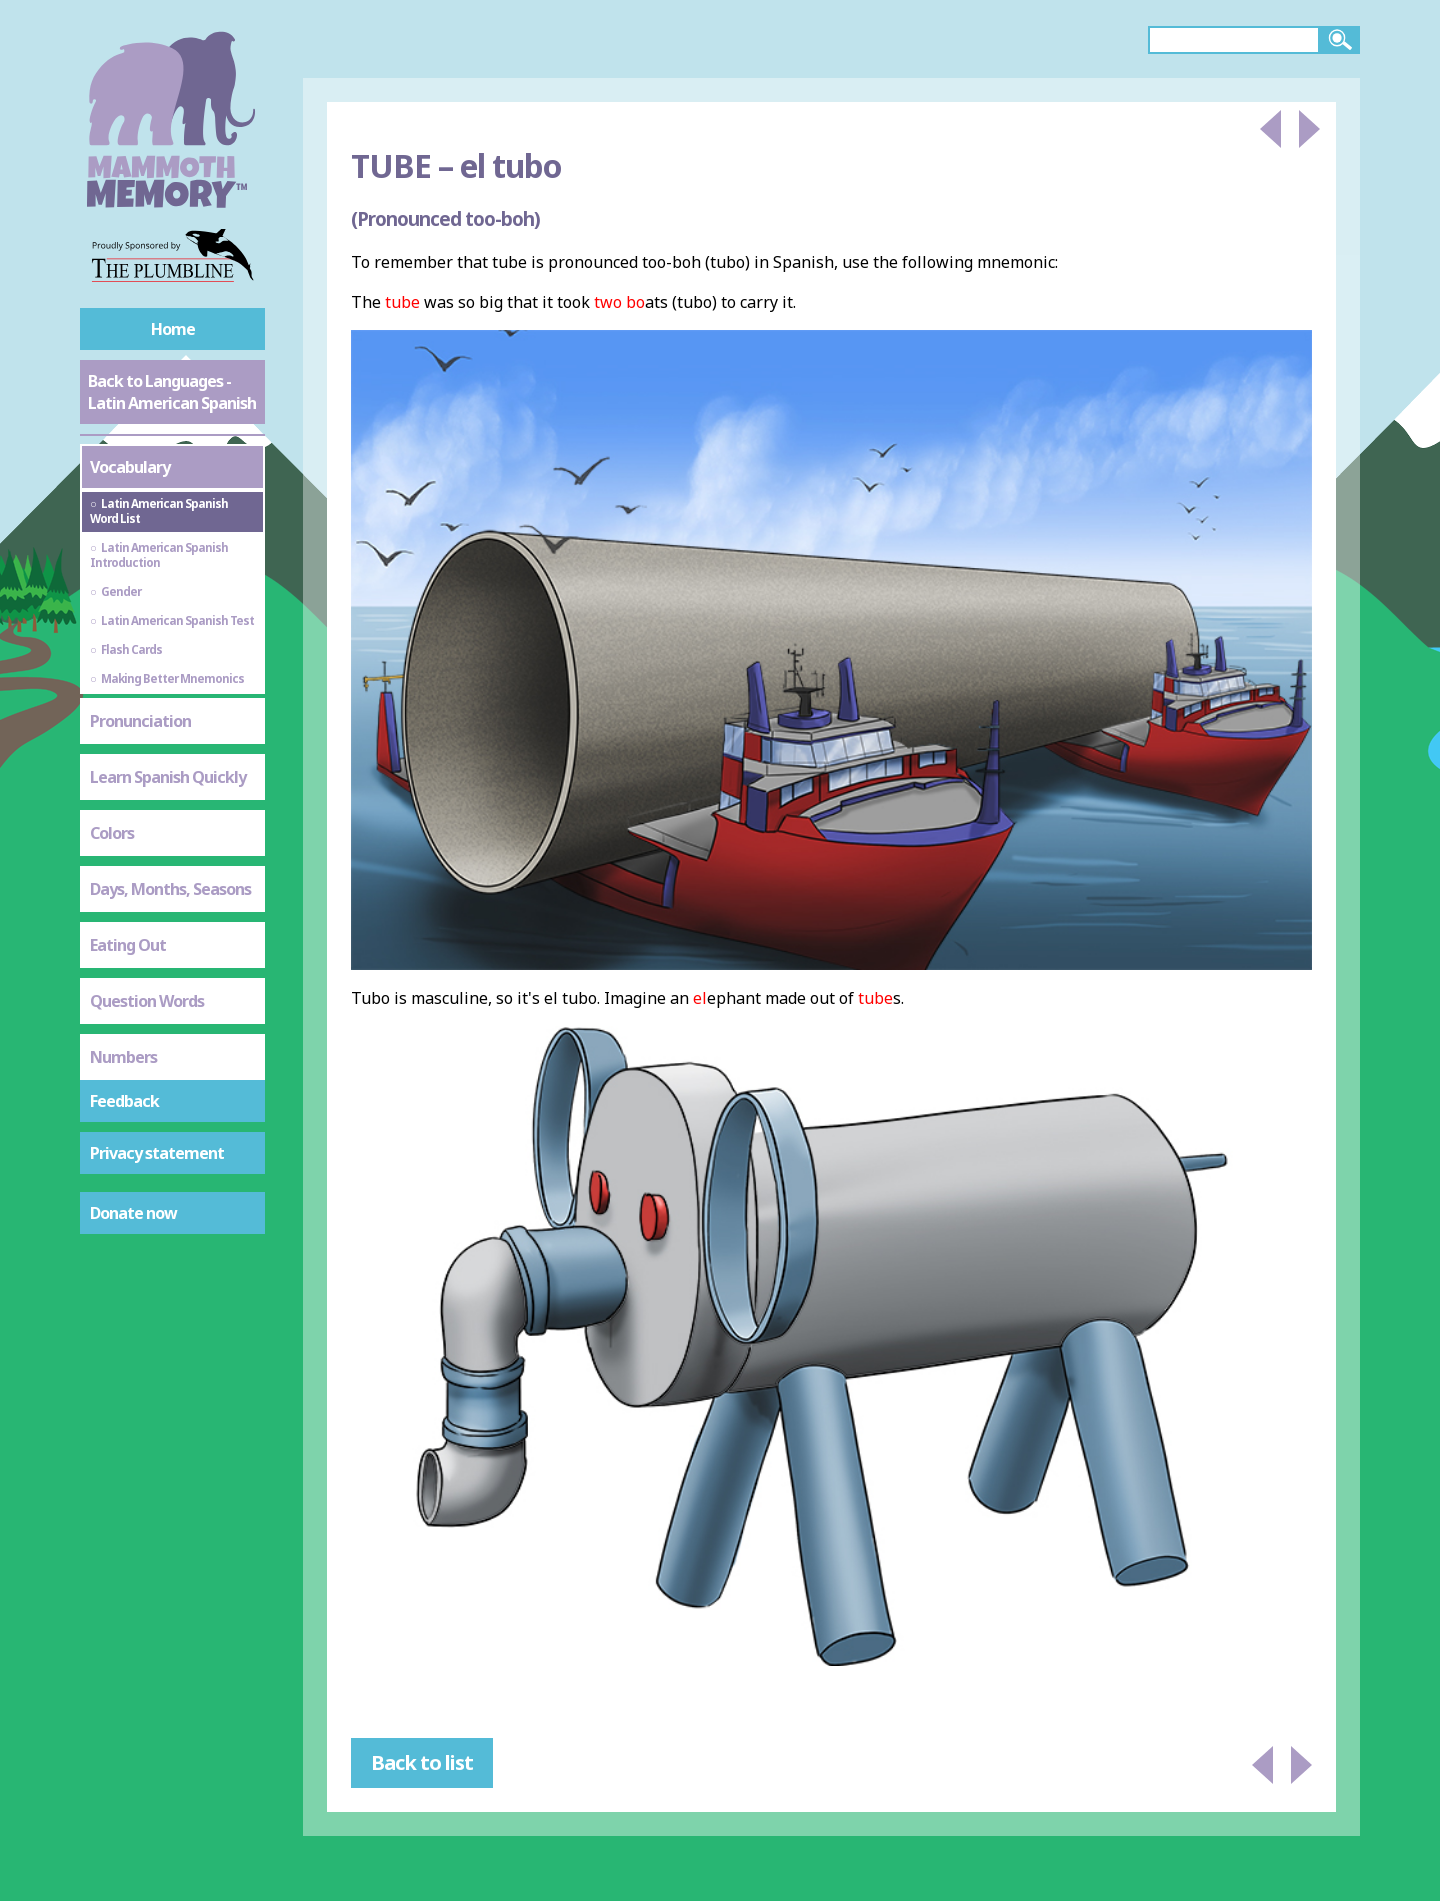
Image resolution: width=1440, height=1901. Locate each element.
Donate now (133, 1213)
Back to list (422, 1762)
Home (173, 329)
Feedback (124, 1101)
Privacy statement (157, 1153)
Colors (112, 833)
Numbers (123, 1057)
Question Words (147, 1001)
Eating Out (128, 945)
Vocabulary (130, 467)
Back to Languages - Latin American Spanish (172, 392)
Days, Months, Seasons (170, 889)
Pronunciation (140, 721)
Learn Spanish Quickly (168, 777)
